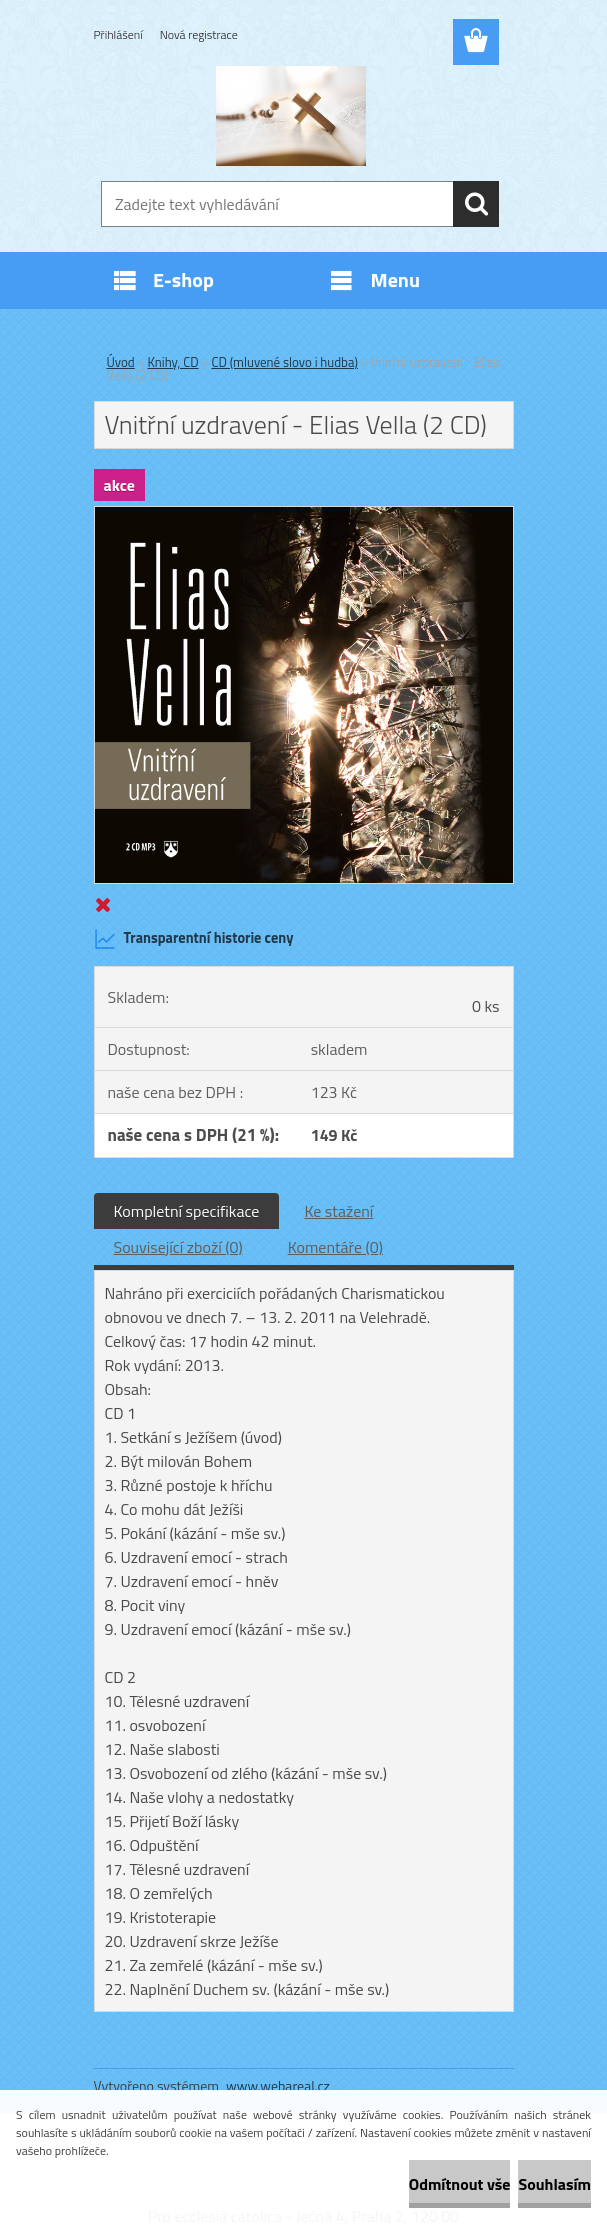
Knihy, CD (173, 362)
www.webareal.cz (278, 2085)
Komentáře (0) (335, 1247)
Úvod (121, 362)
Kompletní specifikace (187, 1211)
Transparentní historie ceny (194, 939)
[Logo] (291, 116)
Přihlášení (118, 34)
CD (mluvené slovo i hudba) (284, 362)
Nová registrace (199, 34)
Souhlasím (554, 2184)
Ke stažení (338, 1211)
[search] (476, 204)
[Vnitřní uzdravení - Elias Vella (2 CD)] (304, 515)
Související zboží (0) (178, 1247)
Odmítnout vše (460, 2184)
